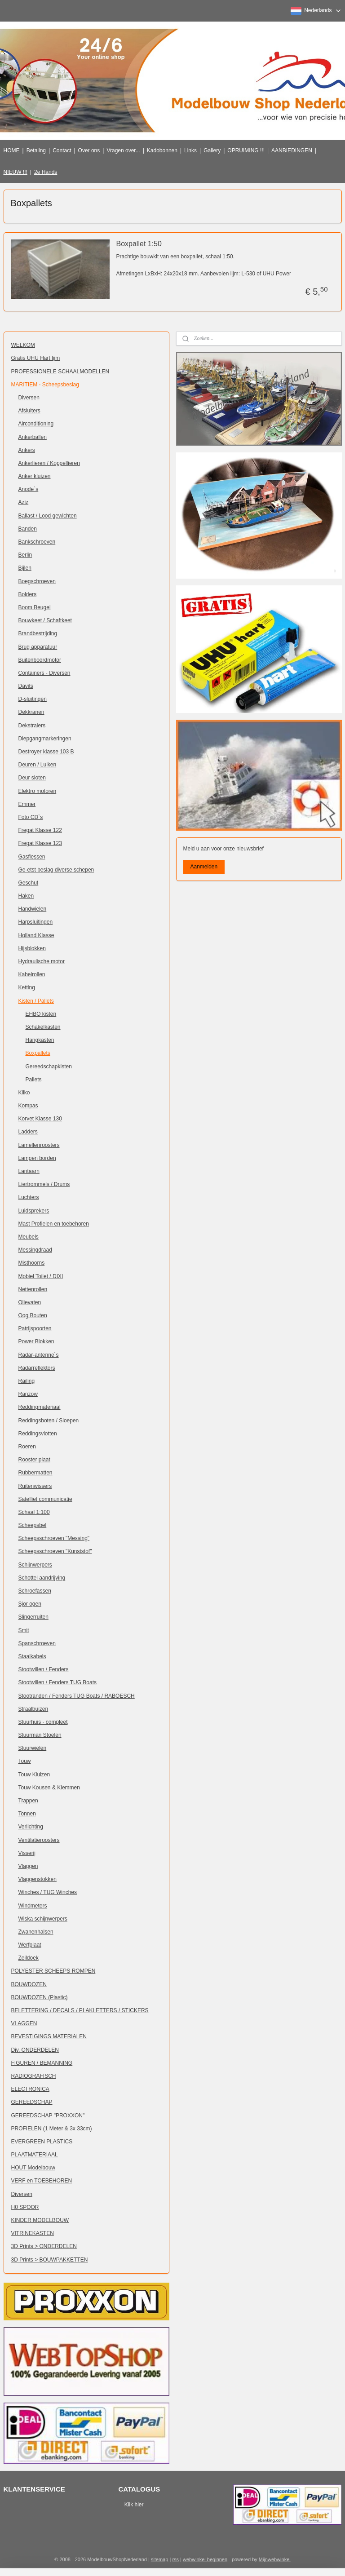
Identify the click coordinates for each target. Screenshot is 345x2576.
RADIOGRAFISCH (33, 2076)
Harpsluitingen (35, 922)
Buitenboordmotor (39, 660)
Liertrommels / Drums (44, 1184)
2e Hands (45, 172)
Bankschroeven (37, 542)
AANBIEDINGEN (291, 150)
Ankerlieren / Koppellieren (49, 463)
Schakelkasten (43, 1027)
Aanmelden (203, 866)
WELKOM (23, 345)
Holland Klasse (36, 935)
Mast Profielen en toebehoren (53, 1224)
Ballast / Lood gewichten (47, 516)
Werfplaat (29, 1945)
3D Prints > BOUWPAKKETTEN (49, 2260)
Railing (26, 1381)
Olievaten (29, 1302)
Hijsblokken (32, 948)
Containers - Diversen (44, 673)
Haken (26, 896)
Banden (27, 529)
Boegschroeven (37, 581)
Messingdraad (35, 1250)
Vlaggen (28, 1866)
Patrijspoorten (35, 1328)
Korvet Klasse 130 (40, 1118)
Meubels (28, 1237)
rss (175, 2559)
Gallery (212, 150)
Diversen (29, 397)
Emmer (27, 804)
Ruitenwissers (35, 1486)
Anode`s (28, 489)
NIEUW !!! (15, 172)
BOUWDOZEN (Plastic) (39, 1997)
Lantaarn (29, 1171)
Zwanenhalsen (35, 1932)
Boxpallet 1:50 (139, 244)
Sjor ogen (29, 1604)
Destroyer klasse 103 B (46, 751)
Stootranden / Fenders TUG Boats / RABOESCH (76, 1696)
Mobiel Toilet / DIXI (40, 1276)
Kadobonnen (162, 150)
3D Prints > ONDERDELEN (44, 2246)
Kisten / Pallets (36, 1001)
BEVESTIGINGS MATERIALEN (49, 2036)
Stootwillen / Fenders (43, 1669)
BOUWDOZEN (29, 1984)
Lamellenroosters (39, 1145)
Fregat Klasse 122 (40, 830)
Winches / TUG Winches (47, 1892)
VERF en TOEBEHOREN (41, 2181)
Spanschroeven (37, 1643)
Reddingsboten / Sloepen (48, 1420)
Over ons (89, 150)
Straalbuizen (33, 1709)
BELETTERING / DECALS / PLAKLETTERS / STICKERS (80, 2010)
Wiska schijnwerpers (42, 1919)
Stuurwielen (32, 1748)
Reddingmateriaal (39, 1407)
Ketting (26, 987)
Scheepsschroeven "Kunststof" (55, 1551)
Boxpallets (38, 1053)
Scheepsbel (32, 1525)
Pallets (34, 1079)
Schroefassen (34, 1591)
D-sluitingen (32, 699)
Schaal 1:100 (34, 1512)
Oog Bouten (32, 1315)
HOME (12, 150)
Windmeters (32, 1906)
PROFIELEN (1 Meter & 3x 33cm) (51, 2128)
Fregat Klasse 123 (40, 843)
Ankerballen (32, 437)
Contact (62, 150)
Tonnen (27, 1813)
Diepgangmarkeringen (44, 738)
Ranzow (28, 1394)
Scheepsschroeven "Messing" (54, 1538)
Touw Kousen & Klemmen (49, 1787)
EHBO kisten (41, 1014)
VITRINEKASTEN (32, 2233)
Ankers (26, 450)
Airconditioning (36, 423)
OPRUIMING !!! (246, 150)
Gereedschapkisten (49, 1066)
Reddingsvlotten (37, 1433)
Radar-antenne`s (38, 1355)
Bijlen (24, 568)
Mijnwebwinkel (275, 2559)
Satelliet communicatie (45, 1499)
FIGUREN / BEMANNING (42, 2063)
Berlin (25, 555)
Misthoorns (31, 1263)
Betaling (36, 150)
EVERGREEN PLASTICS (42, 2141)
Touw (24, 1761)
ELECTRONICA (30, 2089)
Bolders (27, 594)
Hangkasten (40, 1040)
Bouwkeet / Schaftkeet (45, 620)
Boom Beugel (34, 607)
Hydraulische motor (41, 961)
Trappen (28, 1800)
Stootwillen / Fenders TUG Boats (57, 1682)
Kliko (24, 1092)
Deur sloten (32, 778)
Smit (23, 1630)
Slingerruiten (33, 1617)
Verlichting (30, 1827)
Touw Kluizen (34, 1774)
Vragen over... (123, 150)
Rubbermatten (35, 1472)
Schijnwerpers (35, 1565)
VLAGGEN (24, 2023)
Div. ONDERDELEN (35, 2050)
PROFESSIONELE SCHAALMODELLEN (60, 371)
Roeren (27, 1446)
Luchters (28, 1197)
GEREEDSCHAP (32, 2102)
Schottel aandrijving (42, 1578)
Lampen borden (37, 1158)
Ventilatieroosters (39, 1840)
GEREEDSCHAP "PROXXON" (48, 2115)
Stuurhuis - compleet (43, 1722)
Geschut (28, 883)
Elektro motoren (37, 791)
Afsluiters (29, 410)
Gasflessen (31, 857)
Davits (25, 686)
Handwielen (32, 909)
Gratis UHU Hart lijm (35, 358)
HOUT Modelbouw (33, 2167)
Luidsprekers (33, 1211)
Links (190, 150)
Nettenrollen (33, 1289)
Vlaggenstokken (37, 1879)
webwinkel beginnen (205, 2559)
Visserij (26, 1853)
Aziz (23, 502)
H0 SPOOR (25, 2207)
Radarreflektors (36, 1368)
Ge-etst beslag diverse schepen (56, 870)
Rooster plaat (34, 1459)
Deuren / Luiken (37, 764)
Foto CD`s (30, 817)
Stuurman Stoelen (40, 1735)
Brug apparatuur (38, 647)
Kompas (28, 1105)
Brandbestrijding (38, 633)
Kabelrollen (31, 974)
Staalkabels (32, 1656)
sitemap (159, 2559)
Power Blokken (36, 1341)
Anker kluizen (34, 476)
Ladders (28, 1132)
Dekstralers (32, 725)
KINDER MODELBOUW (40, 2220)
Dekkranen (31, 712)
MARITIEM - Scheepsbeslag (45, 384)
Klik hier (134, 2504)
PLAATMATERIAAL (34, 2154)
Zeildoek (28, 1958)
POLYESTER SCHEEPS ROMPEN (53, 1971)
